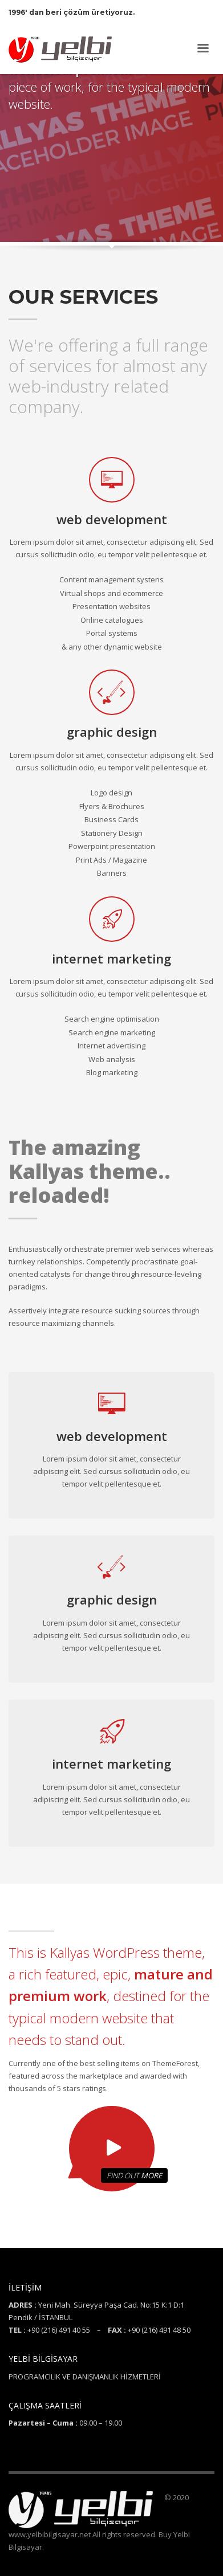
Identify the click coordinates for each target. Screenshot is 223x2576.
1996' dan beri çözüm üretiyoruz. (72, 12)
